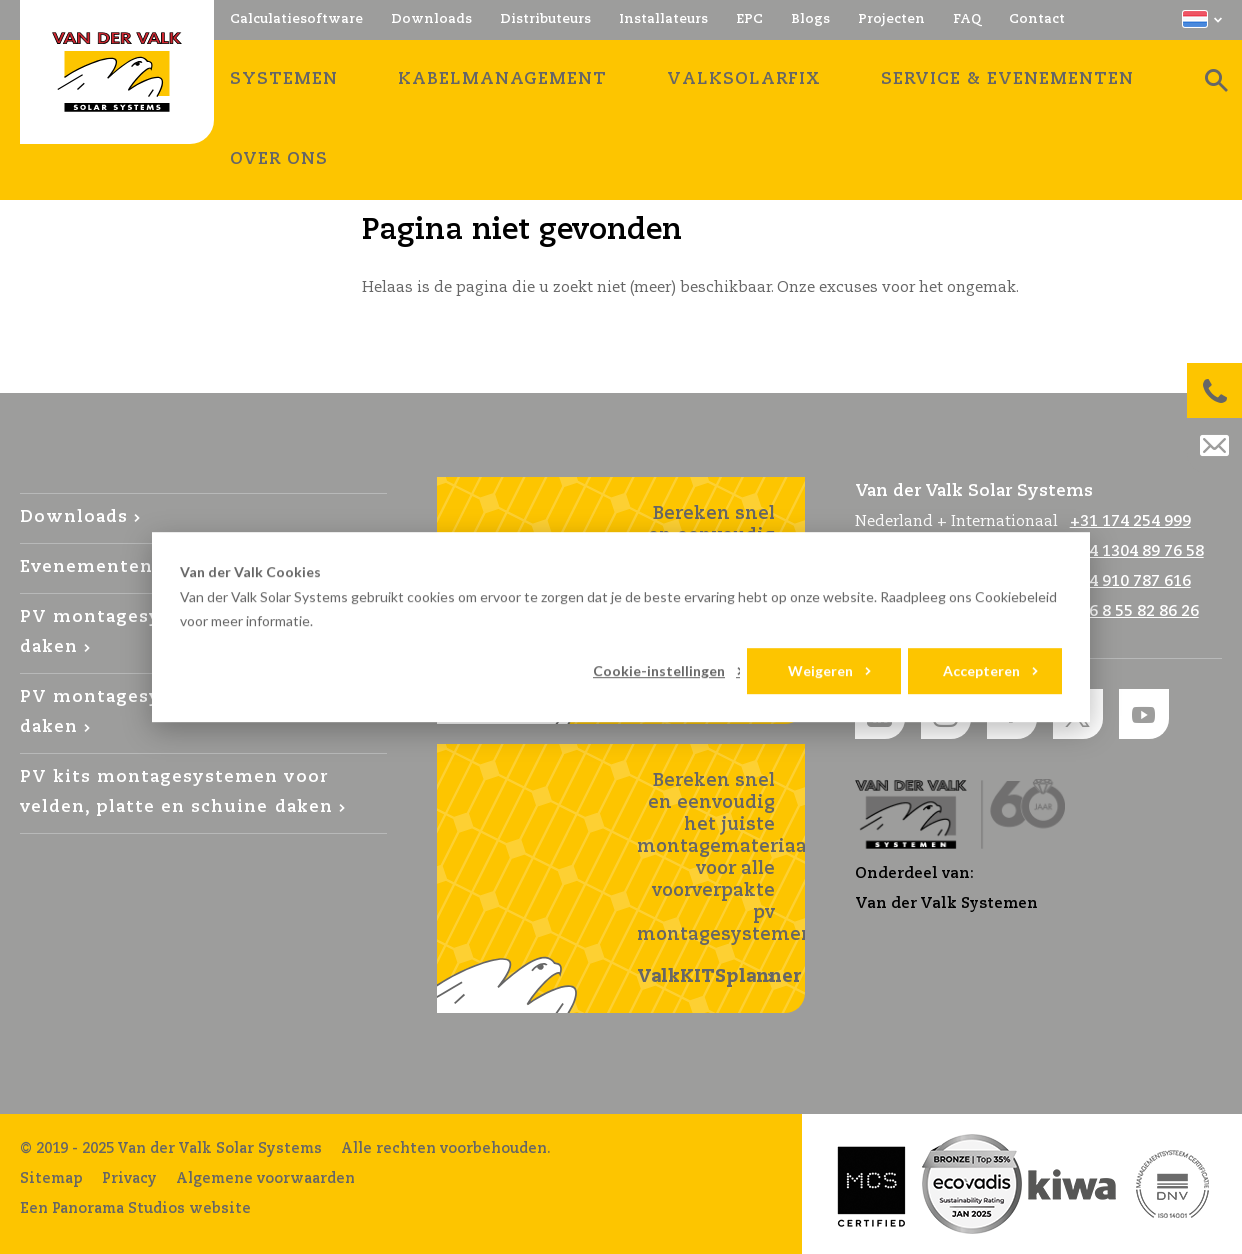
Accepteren (981, 670)
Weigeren (820, 670)
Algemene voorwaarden (265, 1179)
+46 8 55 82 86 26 (1134, 611)
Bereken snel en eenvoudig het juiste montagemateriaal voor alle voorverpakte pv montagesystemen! (720, 880)
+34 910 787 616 (1130, 581)
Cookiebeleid (1016, 596)
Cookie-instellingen (659, 670)
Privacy (129, 1179)
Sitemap (51, 1179)
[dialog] (621, 627)
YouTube (1144, 714)
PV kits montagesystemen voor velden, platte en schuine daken (176, 792)
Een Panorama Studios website (135, 1209)
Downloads (74, 517)
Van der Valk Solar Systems (117, 72)
